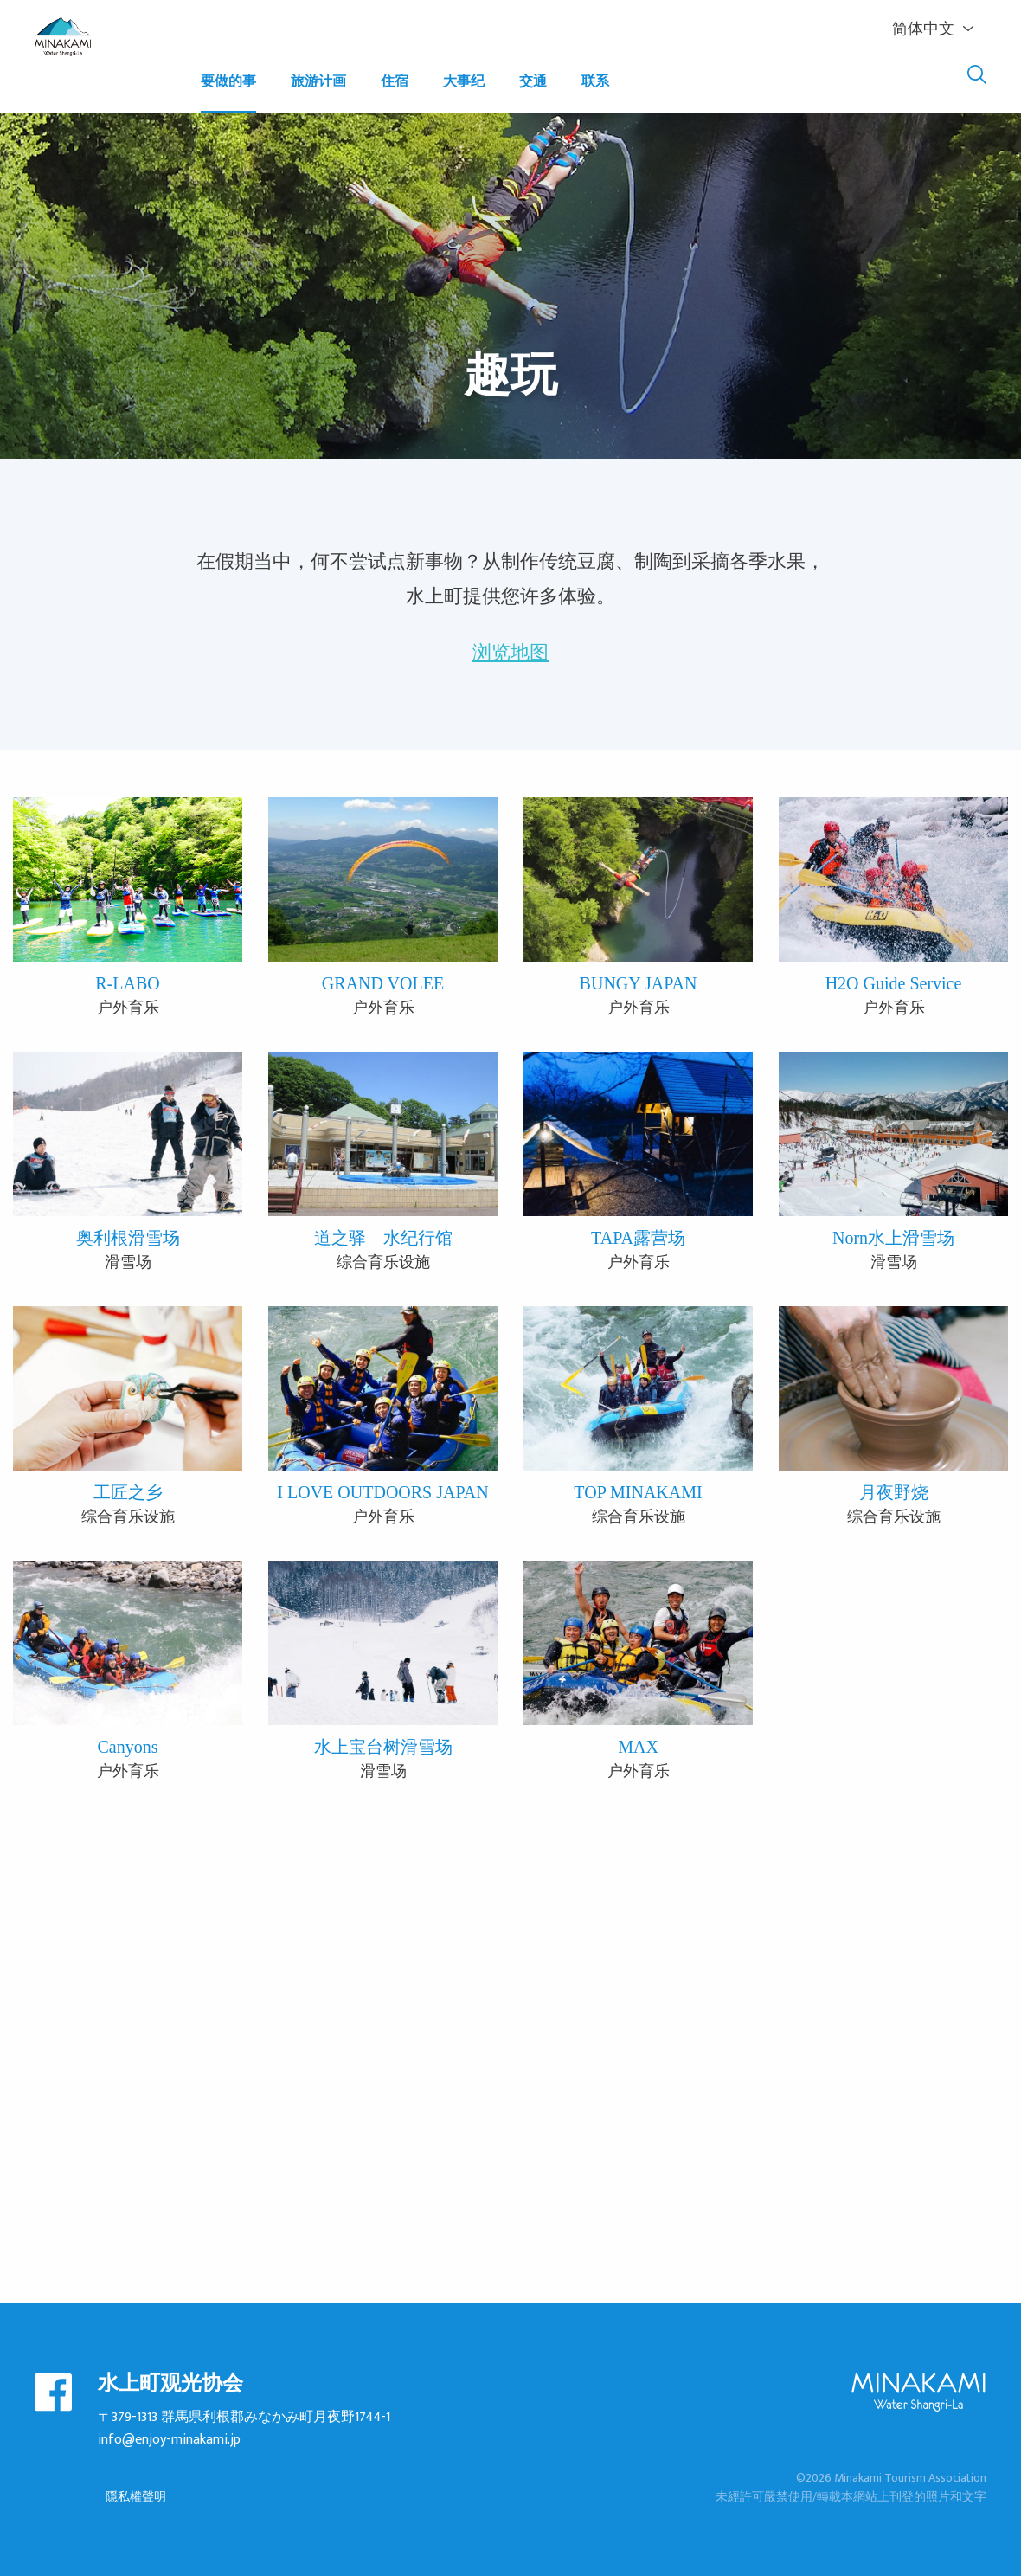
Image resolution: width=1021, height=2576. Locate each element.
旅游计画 (318, 81)
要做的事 (228, 81)
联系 (595, 81)
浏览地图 (510, 650)
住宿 (394, 81)
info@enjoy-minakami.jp (169, 2439)
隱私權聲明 (136, 2497)
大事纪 (464, 81)
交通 (533, 81)
